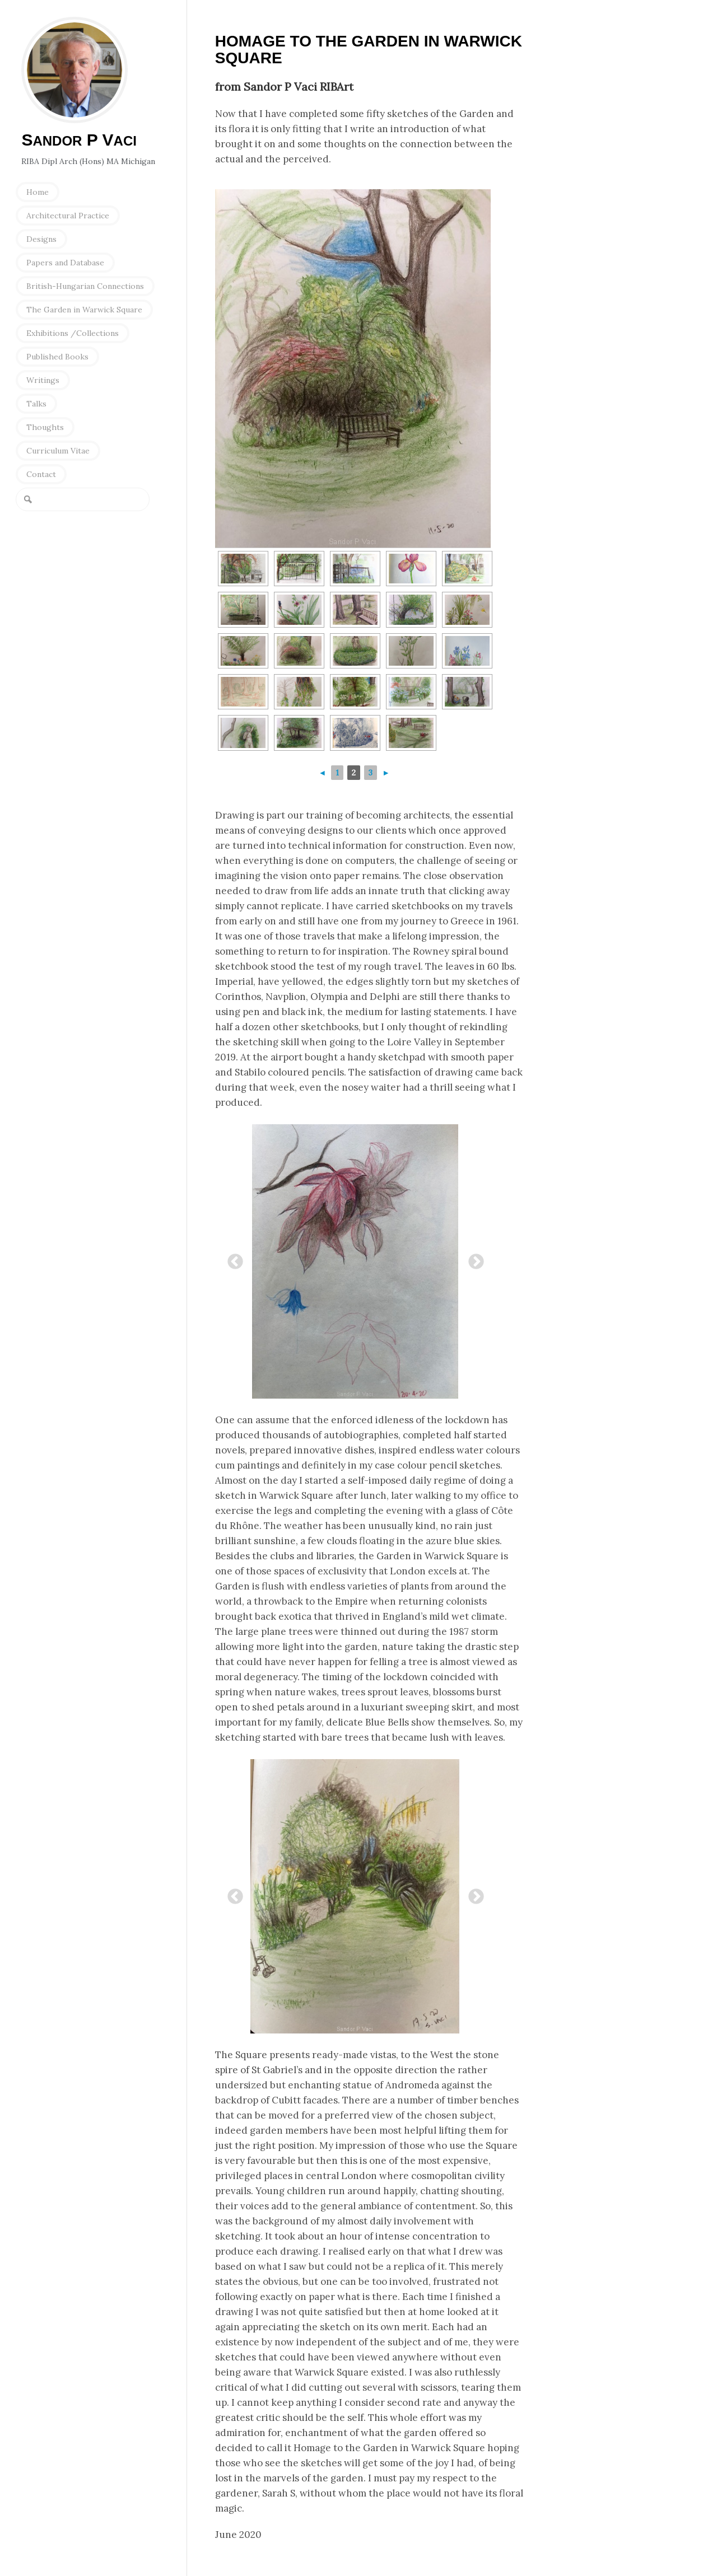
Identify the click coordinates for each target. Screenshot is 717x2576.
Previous (232, 1258)
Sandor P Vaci (74, 70)
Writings (42, 380)
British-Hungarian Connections (85, 286)
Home (37, 192)
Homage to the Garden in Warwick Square (368, 49)
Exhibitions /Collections (72, 333)
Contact (41, 474)
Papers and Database (65, 263)
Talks (36, 404)
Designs (41, 239)
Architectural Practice (67, 216)
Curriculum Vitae (58, 451)
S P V (79, 139)
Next (472, 1258)
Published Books (57, 357)
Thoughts (45, 427)
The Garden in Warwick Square (84, 310)
